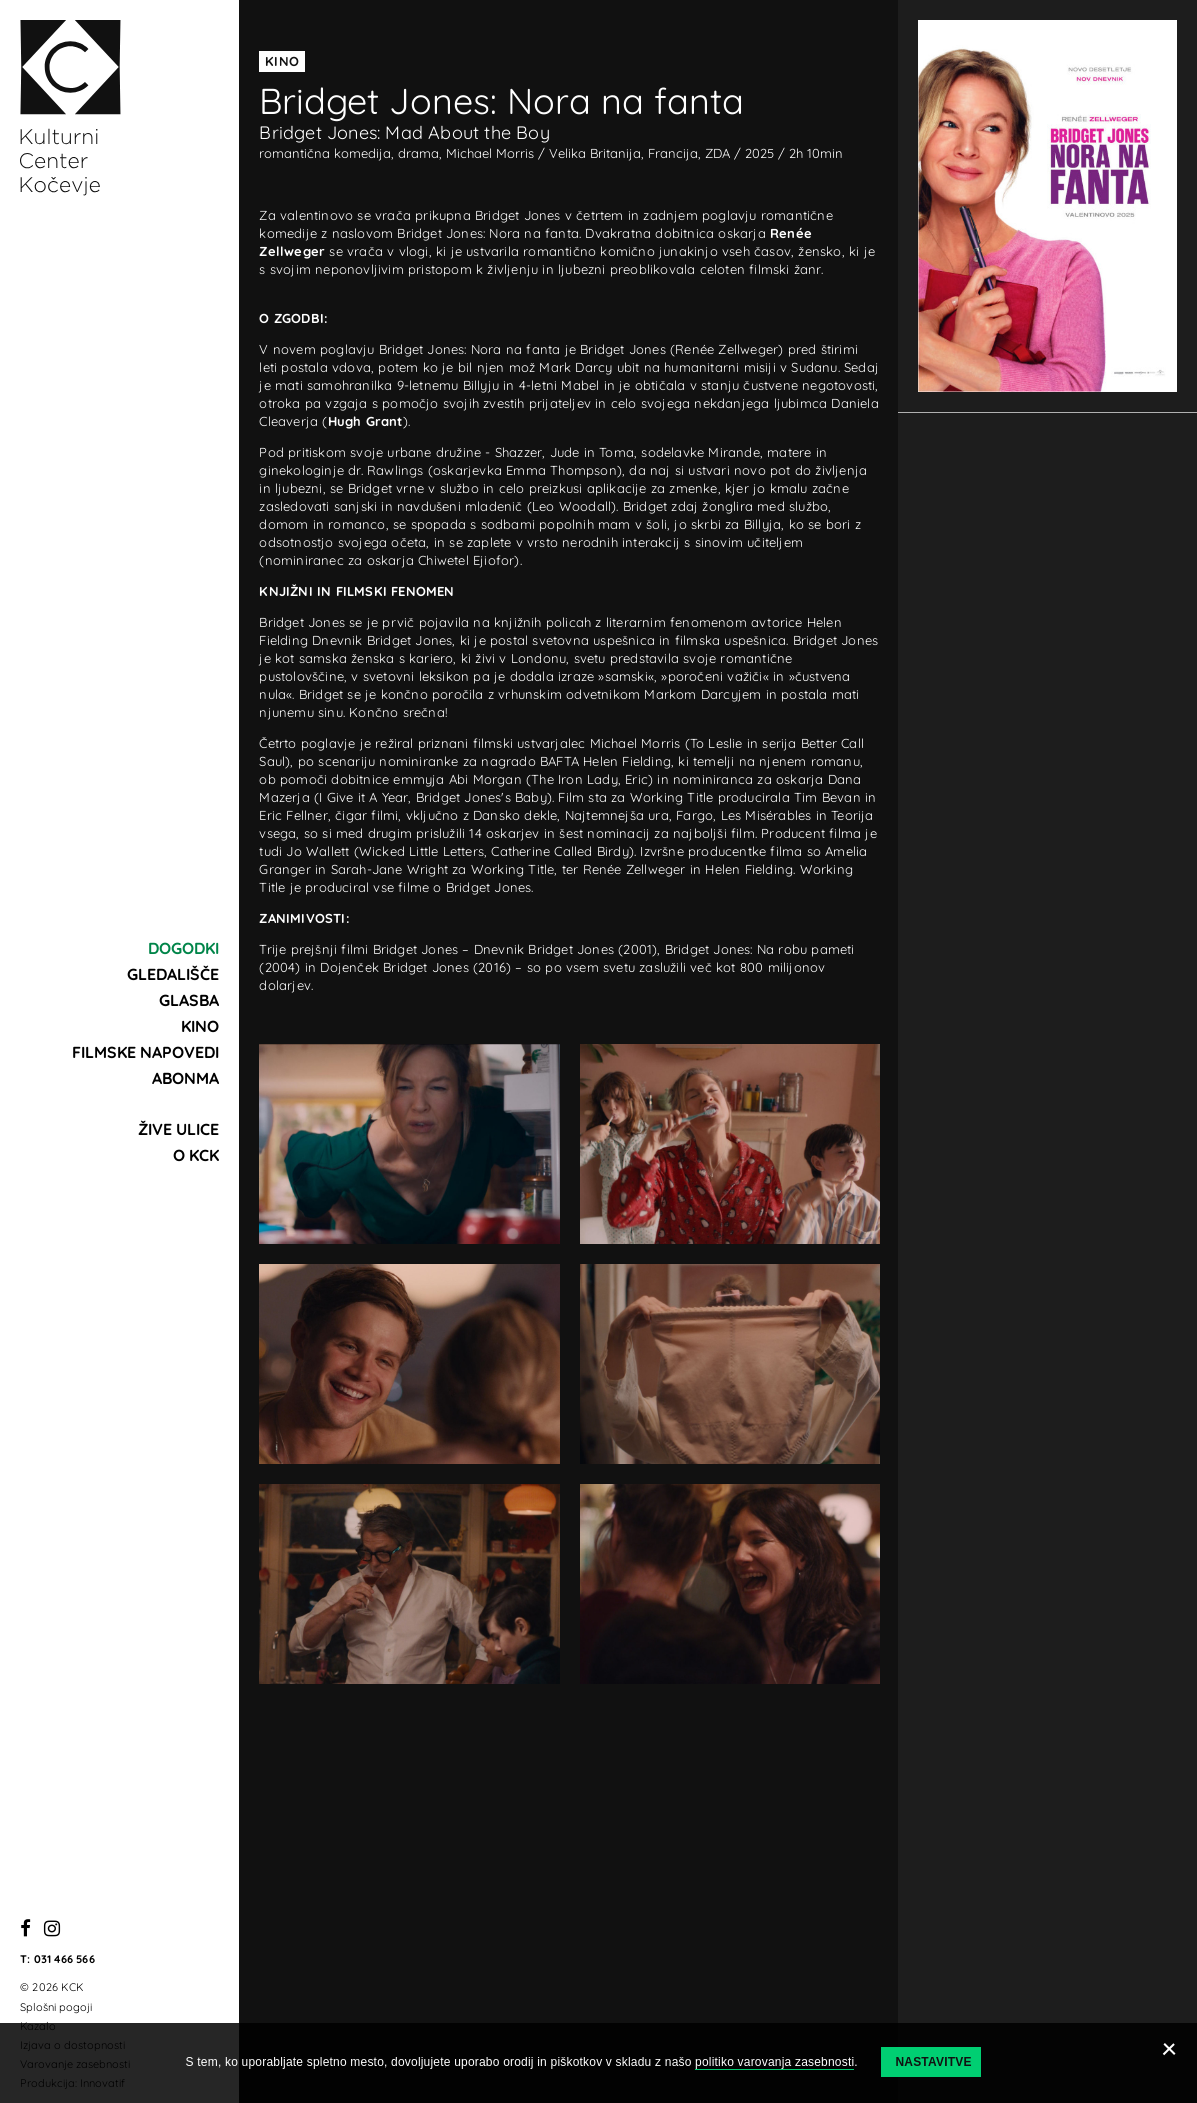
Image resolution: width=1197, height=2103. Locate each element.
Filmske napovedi (145, 1052)
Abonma (185, 1078)
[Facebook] (25, 1929)
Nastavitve (933, 2062)
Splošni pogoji (56, 2007)
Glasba (189, 1000)
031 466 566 (64, 1959)
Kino (200, 1026)
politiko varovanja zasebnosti (774, 2062)
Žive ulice (178, 1129)
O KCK (196, 1155)
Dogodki (183, 948)
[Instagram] (52, 1929)
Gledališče (173, 974)
